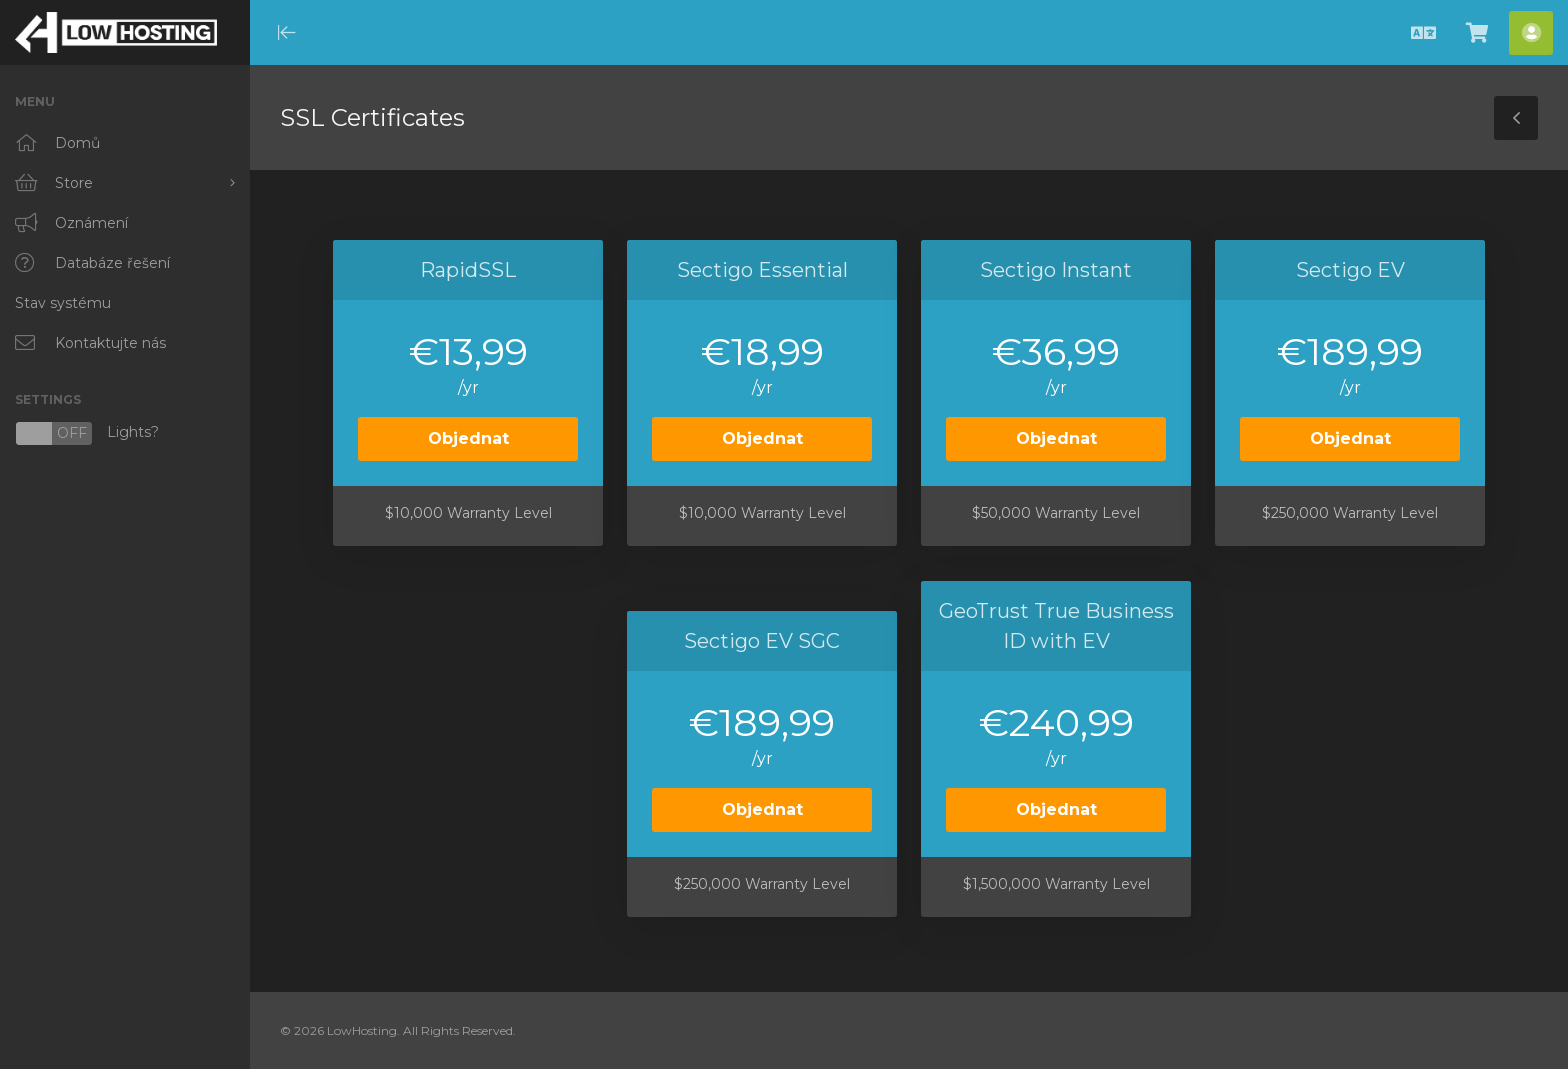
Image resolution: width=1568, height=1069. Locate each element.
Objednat (468, 438)
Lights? (87, 433)
